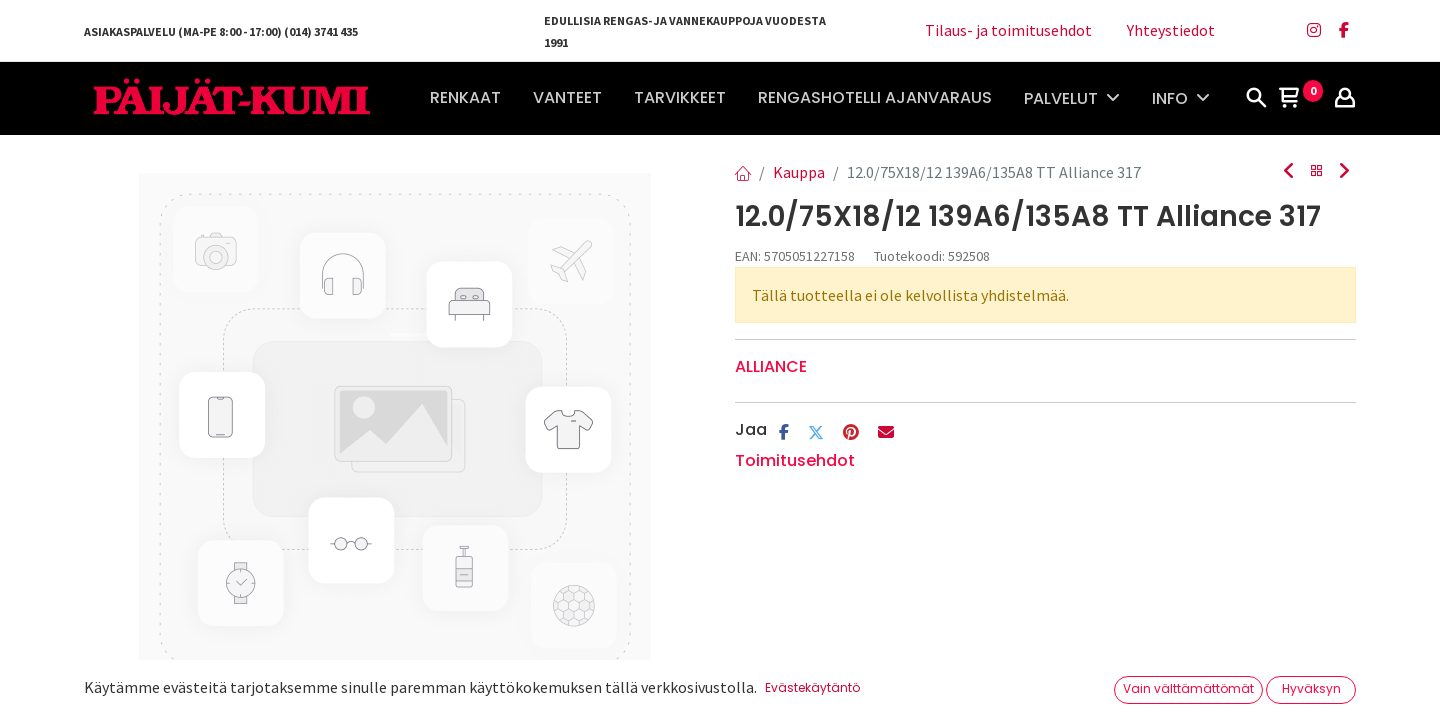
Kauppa (799, 172)
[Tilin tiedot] (1345, 99)
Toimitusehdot (795, 460)
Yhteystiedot (1171, 30)
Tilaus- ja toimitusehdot (1008, 30)
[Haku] (1256, 99)
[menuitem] (465, 98)
